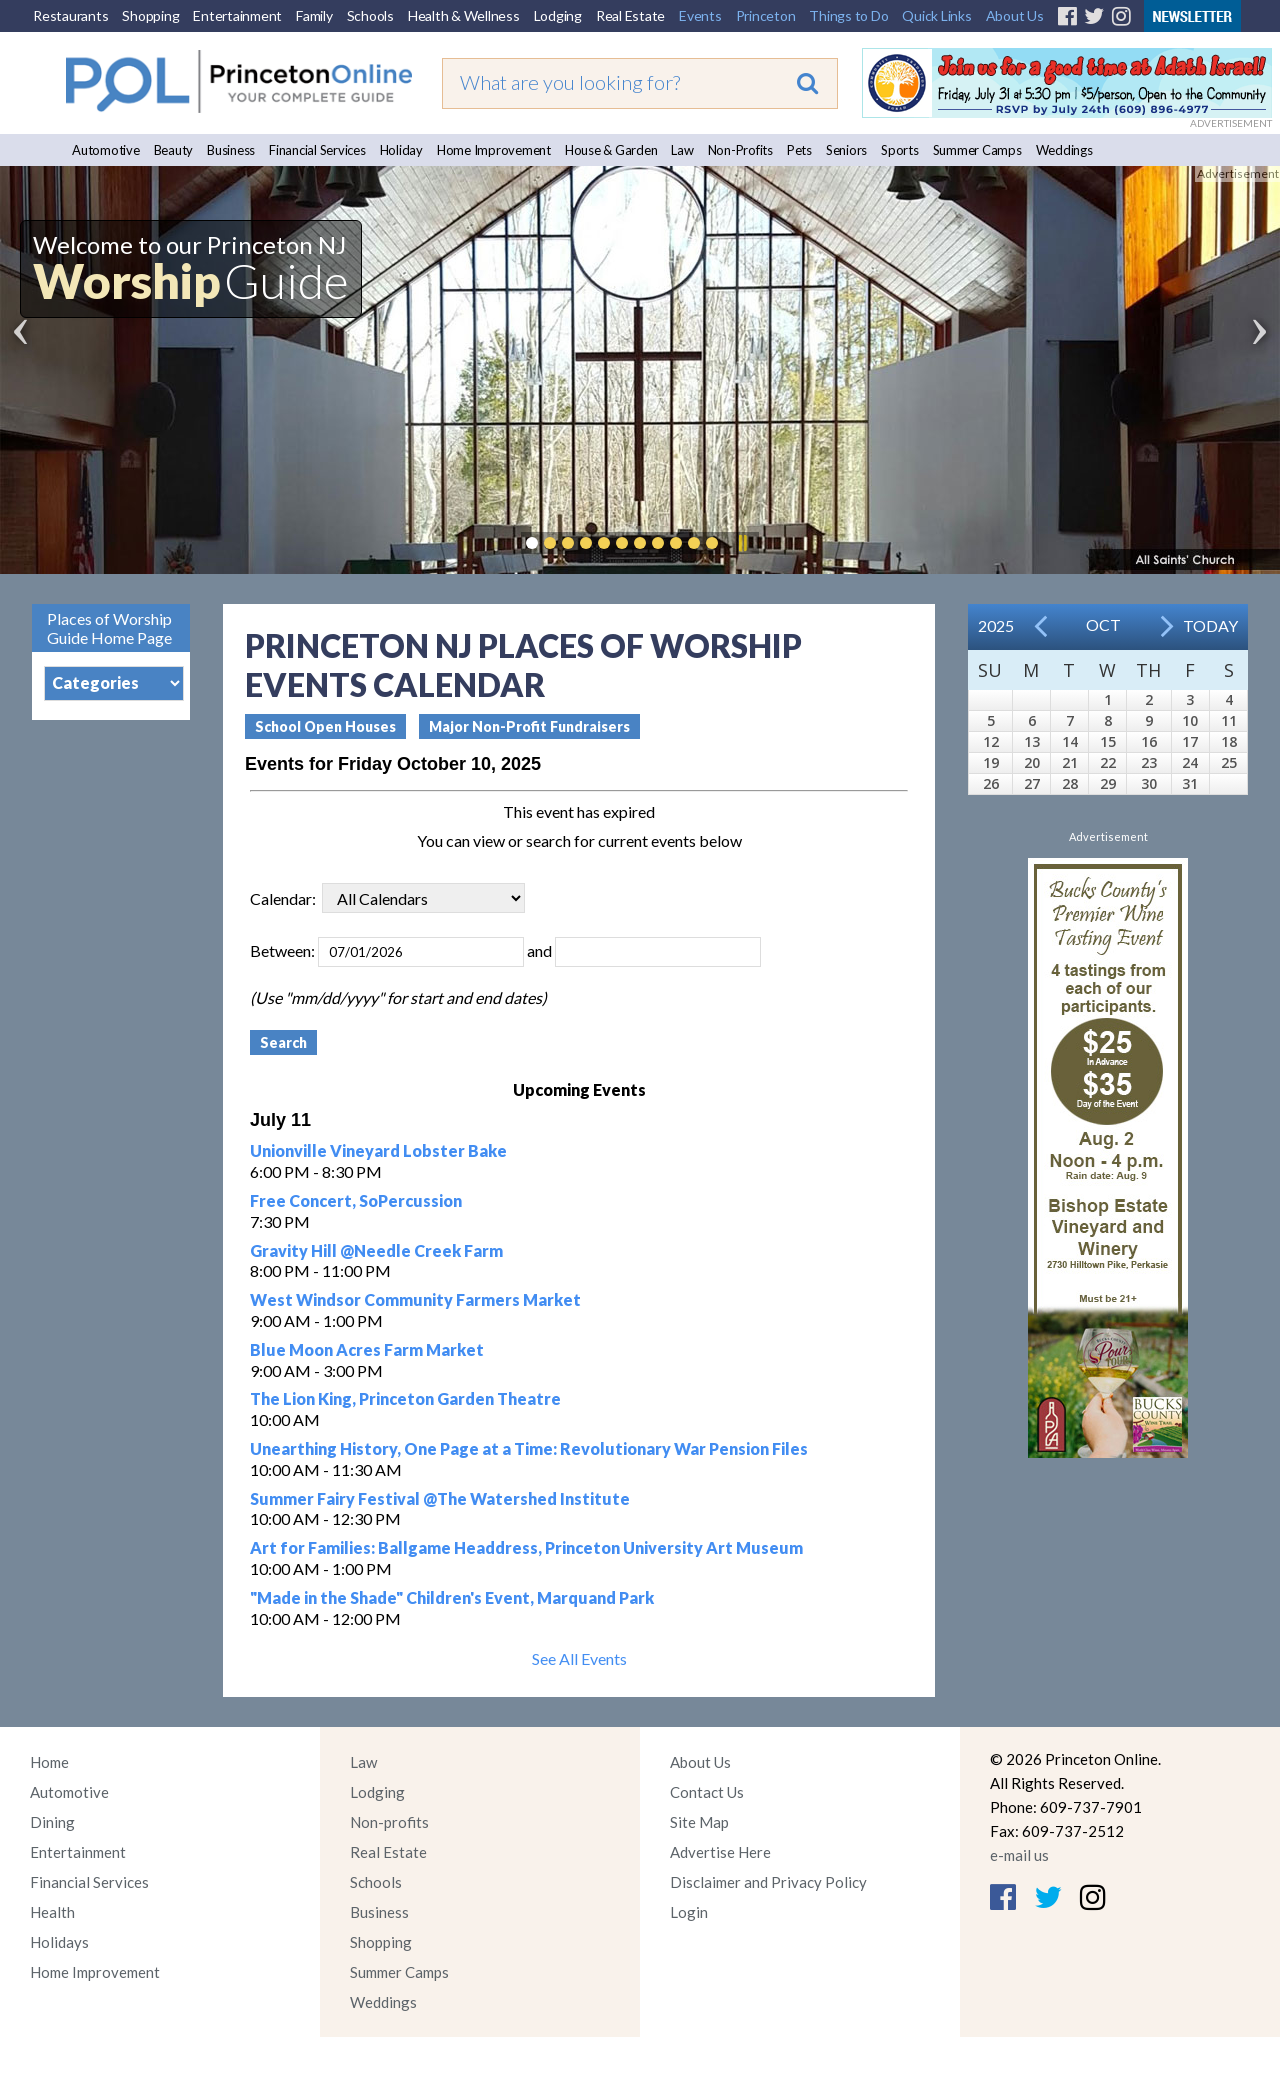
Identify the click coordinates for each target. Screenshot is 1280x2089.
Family (314, 15)
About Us (1015, 15)
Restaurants (70, 15)
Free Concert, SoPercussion (356, 1200)
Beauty (174, 150)
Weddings (1064, 150)
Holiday (401, 150)
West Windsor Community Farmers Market (415, 1299)
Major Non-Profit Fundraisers (529, 726)
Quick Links (936, 15)
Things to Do (848, 15)
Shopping (150, 15)
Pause (742, 543)
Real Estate (630, 15)
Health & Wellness (464, 15)
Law (682, 150)
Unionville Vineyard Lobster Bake (378, 1150)
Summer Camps (977, 150)
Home (49, 1762)
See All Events (579, 1658)
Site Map (699, 1822)
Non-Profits (740, 150)
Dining (52, 1822)
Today (1210, 625)
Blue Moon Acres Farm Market (367, 1349)
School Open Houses (325, 726)
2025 (996, 625)
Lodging (558, 15)
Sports (900, 150)
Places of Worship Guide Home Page (109, 628)
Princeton (766, 15)
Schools (370, 15)
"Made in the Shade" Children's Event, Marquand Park (452, 1597)
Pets (799, 150)
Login (689, 1912)
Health (52, 1912)
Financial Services (317, 150)
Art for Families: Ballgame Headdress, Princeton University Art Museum (526, 1547)
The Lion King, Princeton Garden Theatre (405, 1398)
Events (700, 15)
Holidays (59, 1942)
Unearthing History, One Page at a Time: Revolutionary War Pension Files (529, 1448)
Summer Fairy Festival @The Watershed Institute (440, 1498)
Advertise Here (720, 1852)
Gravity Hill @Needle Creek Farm (376, 1250)
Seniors (846, 150)
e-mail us (1019, 1855)
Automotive (106, 150)
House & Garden (611, 150)
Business (231, 150)
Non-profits (389, 1822)
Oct (1103, 624)
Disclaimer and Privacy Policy (768, 1882)
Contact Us (707, 1792)
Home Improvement (494, 150)
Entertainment (237, 15)
